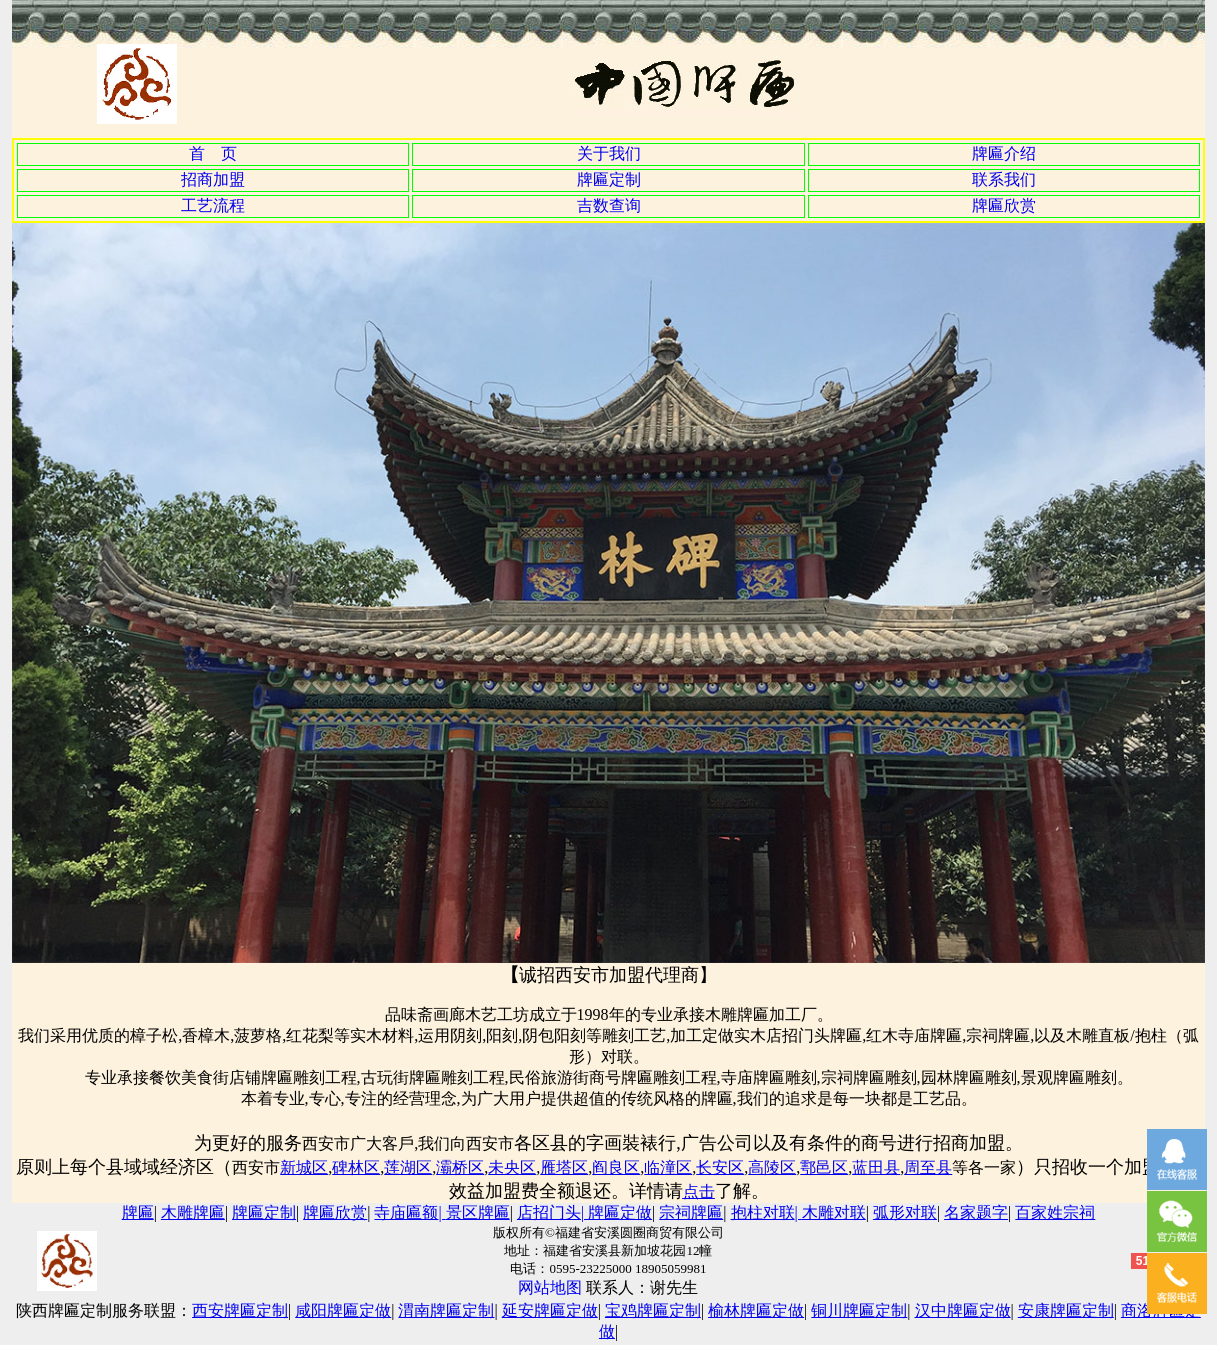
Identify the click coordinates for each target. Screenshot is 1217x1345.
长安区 (720, 1167)
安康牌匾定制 (1066, 1310)
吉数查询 (609, 205)
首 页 (213, 153)
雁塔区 (564, 1167)
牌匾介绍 (1004, 153)
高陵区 (772, 1167)
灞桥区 (460, 1167)
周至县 (928, 1167)
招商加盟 (213, 179)
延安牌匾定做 (550, 1310)
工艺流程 (213, 205)
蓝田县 (876, 1167)
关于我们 (609, 153)
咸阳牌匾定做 (343, 1310)
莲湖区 (408, 1167)
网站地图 (550, 1287)
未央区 (512, 1167)
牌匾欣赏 (1004, 205)
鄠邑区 (824, 1167)
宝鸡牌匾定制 (653, 1310)
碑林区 (356, 1167)
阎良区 (616, 1167)
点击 (699, 1191)
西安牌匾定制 (240, 1310)
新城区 (304, 1167)
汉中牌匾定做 (963, 1310)
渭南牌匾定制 (446, 1310)
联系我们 (1004, 179)
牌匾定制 (609, 179)
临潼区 (668, 1167)
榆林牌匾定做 (756, 1310)
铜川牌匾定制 (859, 1310)
